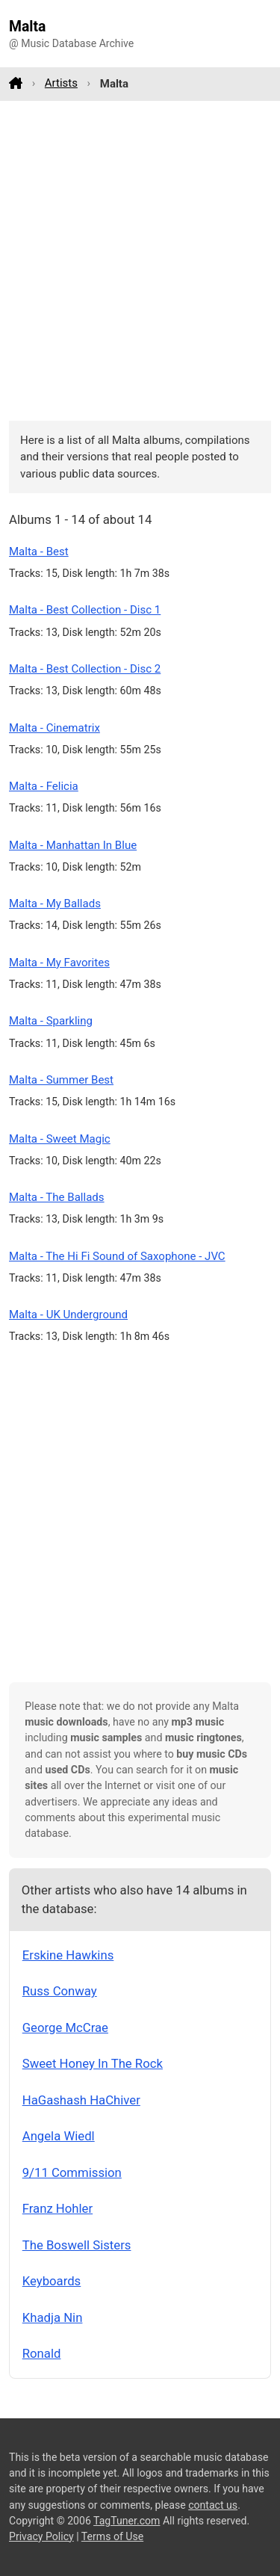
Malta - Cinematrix (54, 728)
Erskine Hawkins (68, 1955)
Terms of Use (112, 2536)
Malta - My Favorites (59, 962)
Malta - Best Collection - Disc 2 (85, 669)
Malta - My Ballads (55, 903)
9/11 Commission (72, 2172)
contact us (212, 2505)
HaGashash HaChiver (81, 2099)
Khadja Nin (52, 2317)
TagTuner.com (126, 2521)
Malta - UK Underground (68, 1314)
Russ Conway (59, 1990)
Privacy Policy (41, 2536)
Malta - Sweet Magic (60, 1139)
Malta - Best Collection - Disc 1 (85, 610)
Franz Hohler (57, 2208)
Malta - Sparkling (51, 1021)
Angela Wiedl (58, 2135)
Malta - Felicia (43, 786)
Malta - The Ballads (57, 1197)
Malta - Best (39, 551)
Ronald (41, 2353)
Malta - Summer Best (61, 1080)
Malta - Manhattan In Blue (73, 845)
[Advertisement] (140, 260)
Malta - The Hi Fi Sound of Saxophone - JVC (117, 1256)
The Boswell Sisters (76, 2244)
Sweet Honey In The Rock (92, 2063)
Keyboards (51, 2280)
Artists (61, 83)
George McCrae (65, 2027)
